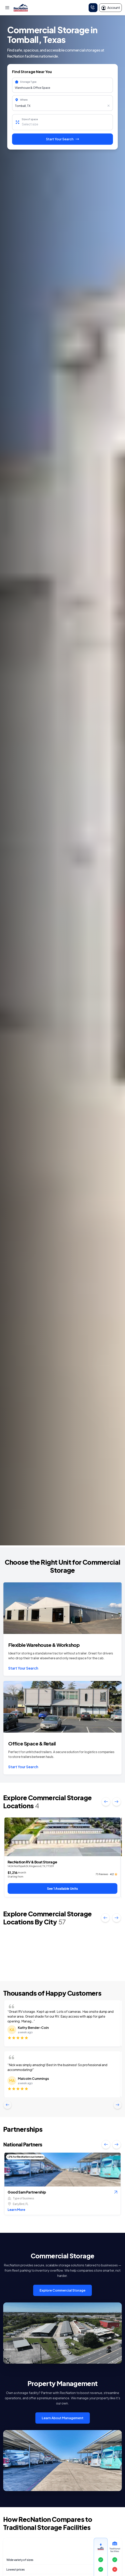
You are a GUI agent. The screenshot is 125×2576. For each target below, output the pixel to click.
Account (110, 7)
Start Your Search (23, 1668)
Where (24, 99)
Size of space (30, 119)
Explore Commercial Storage (62, 2290)
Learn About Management (62, 2418)
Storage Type (28, 81)
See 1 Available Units (62, 1888)
